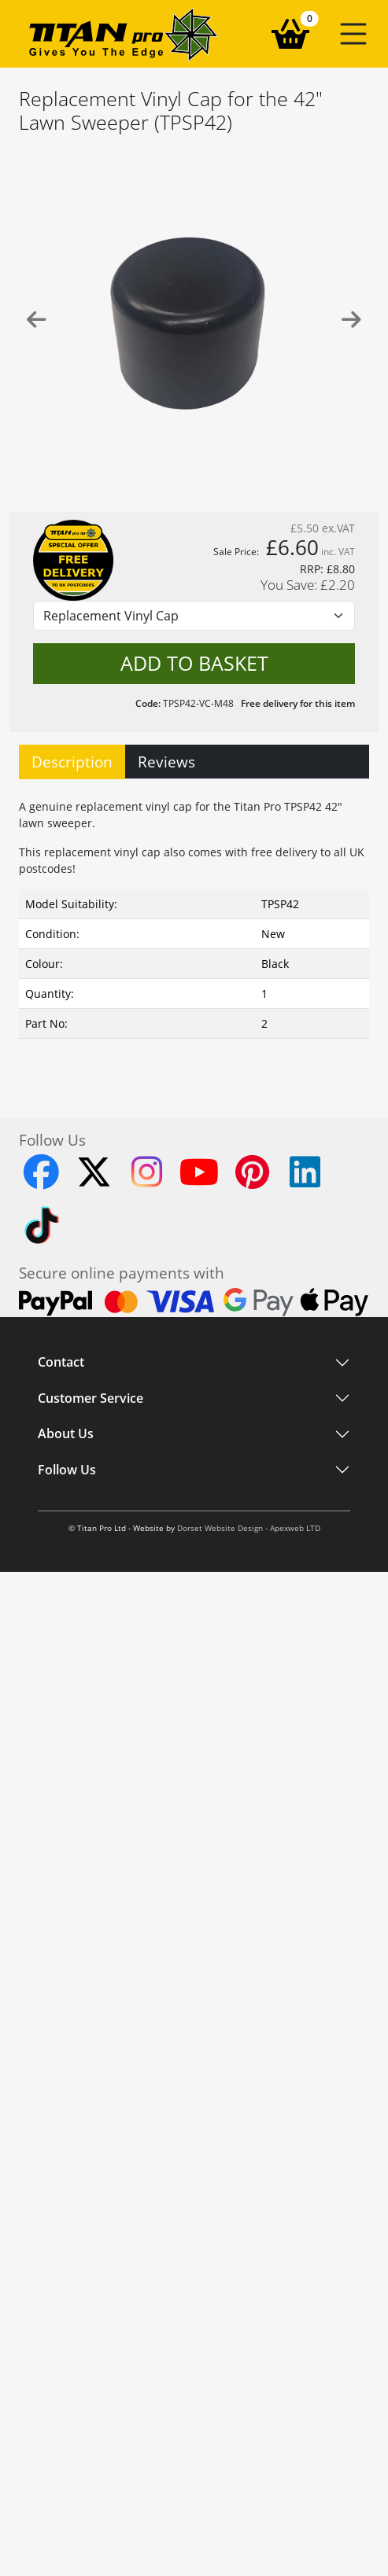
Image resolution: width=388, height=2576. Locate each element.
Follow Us (67, 1470)
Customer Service (90, 1398)
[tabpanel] (194, 929)
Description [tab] (72, 761)
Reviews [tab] (166, 761)
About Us (66, 1434)
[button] (353, 34)
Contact (61, 1363)
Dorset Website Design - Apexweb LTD (248, 1528)
